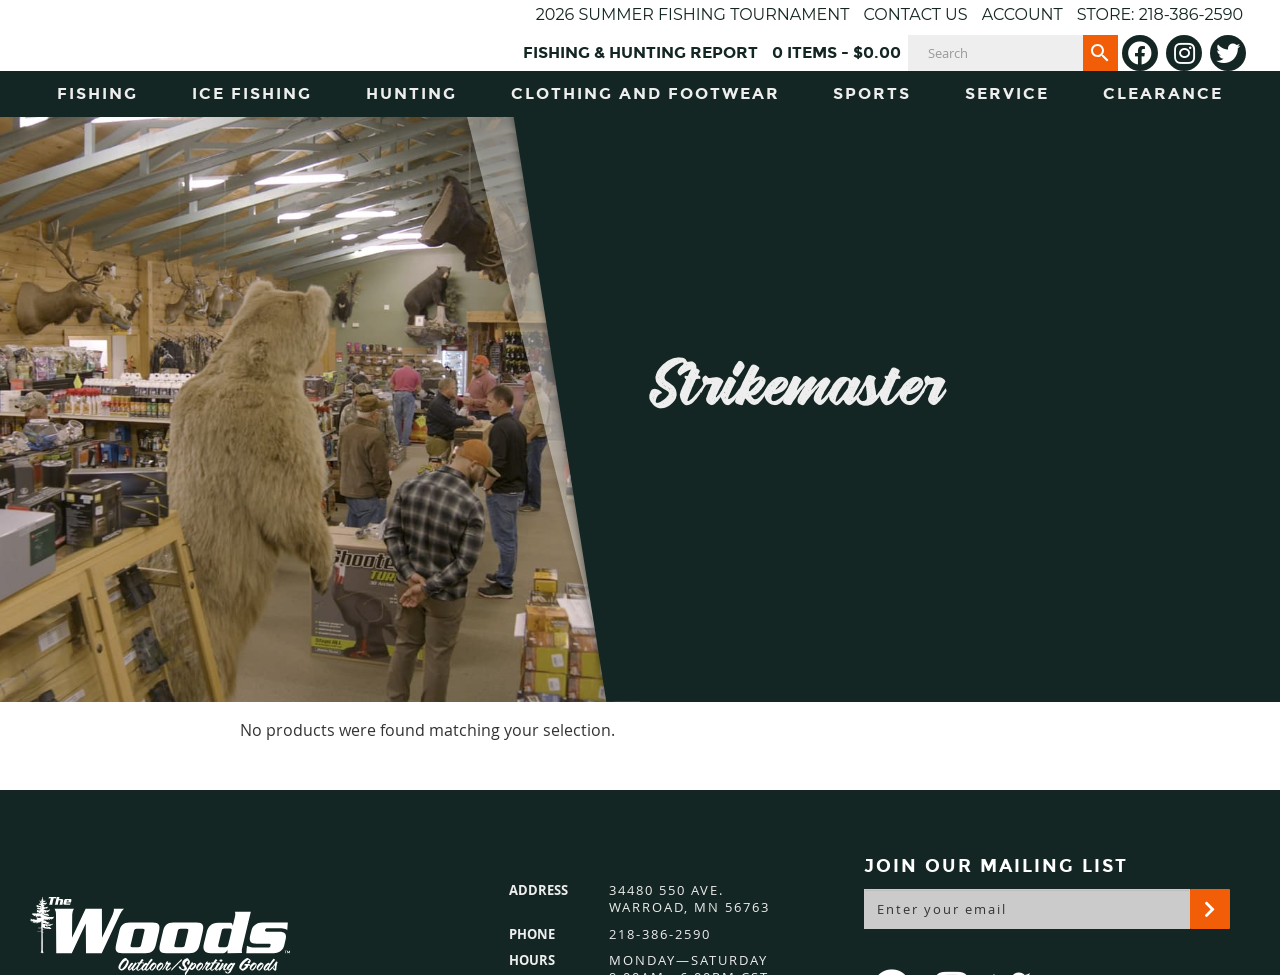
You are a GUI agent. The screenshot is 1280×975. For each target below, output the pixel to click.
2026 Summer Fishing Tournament (693, 14)
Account (1022, 14)
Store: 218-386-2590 (1160, 14)
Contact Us (915, 14)
